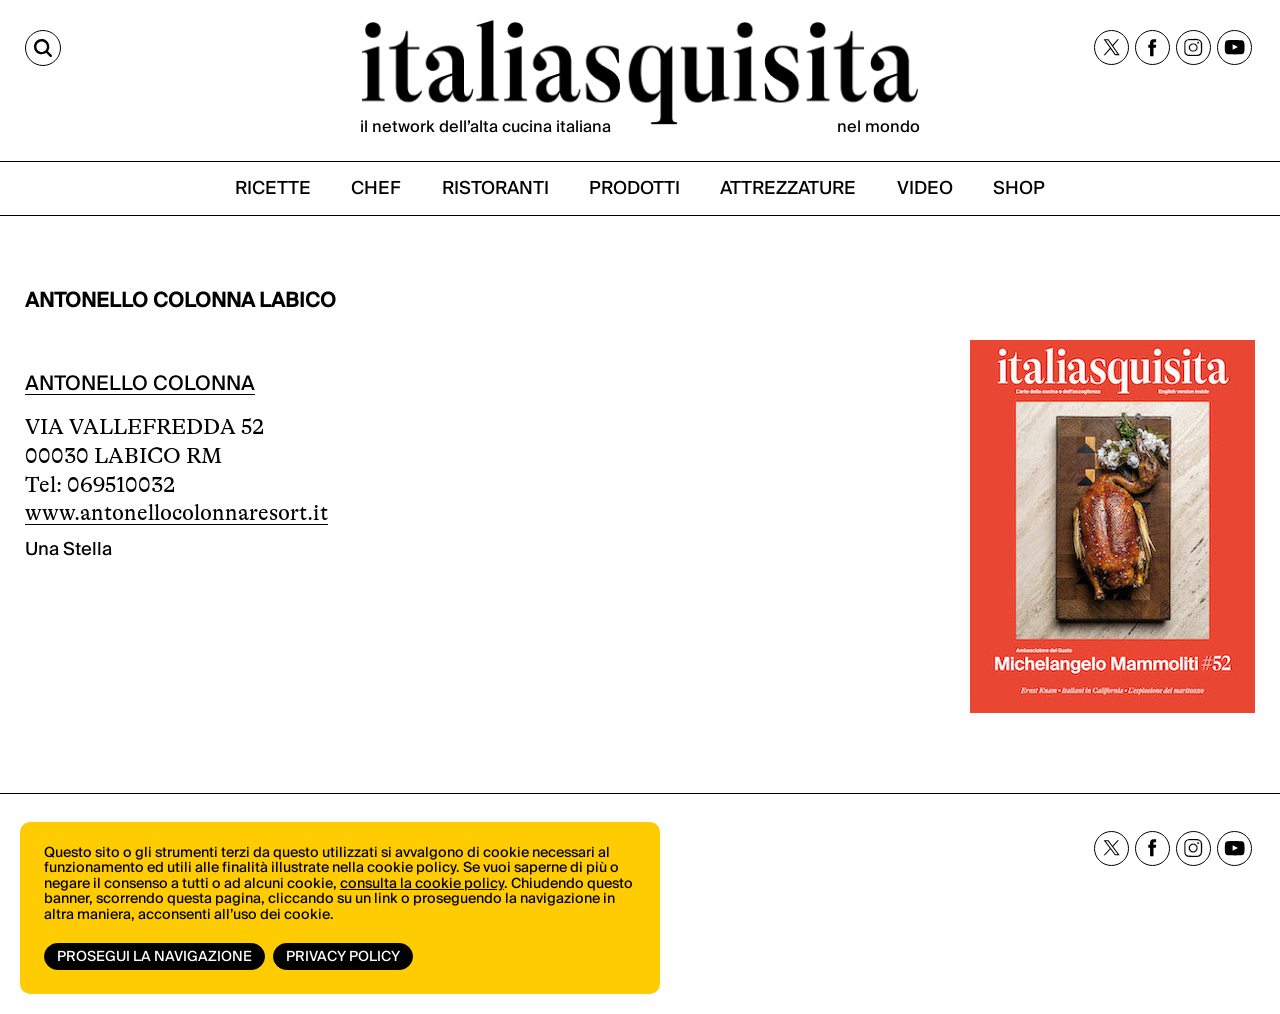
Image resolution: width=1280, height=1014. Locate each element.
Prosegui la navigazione (154, 957)
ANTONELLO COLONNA (140, 384)
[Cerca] (43, 48)
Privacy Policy (343, 957)
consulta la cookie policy (422, 884)
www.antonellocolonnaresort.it (176, 512)
